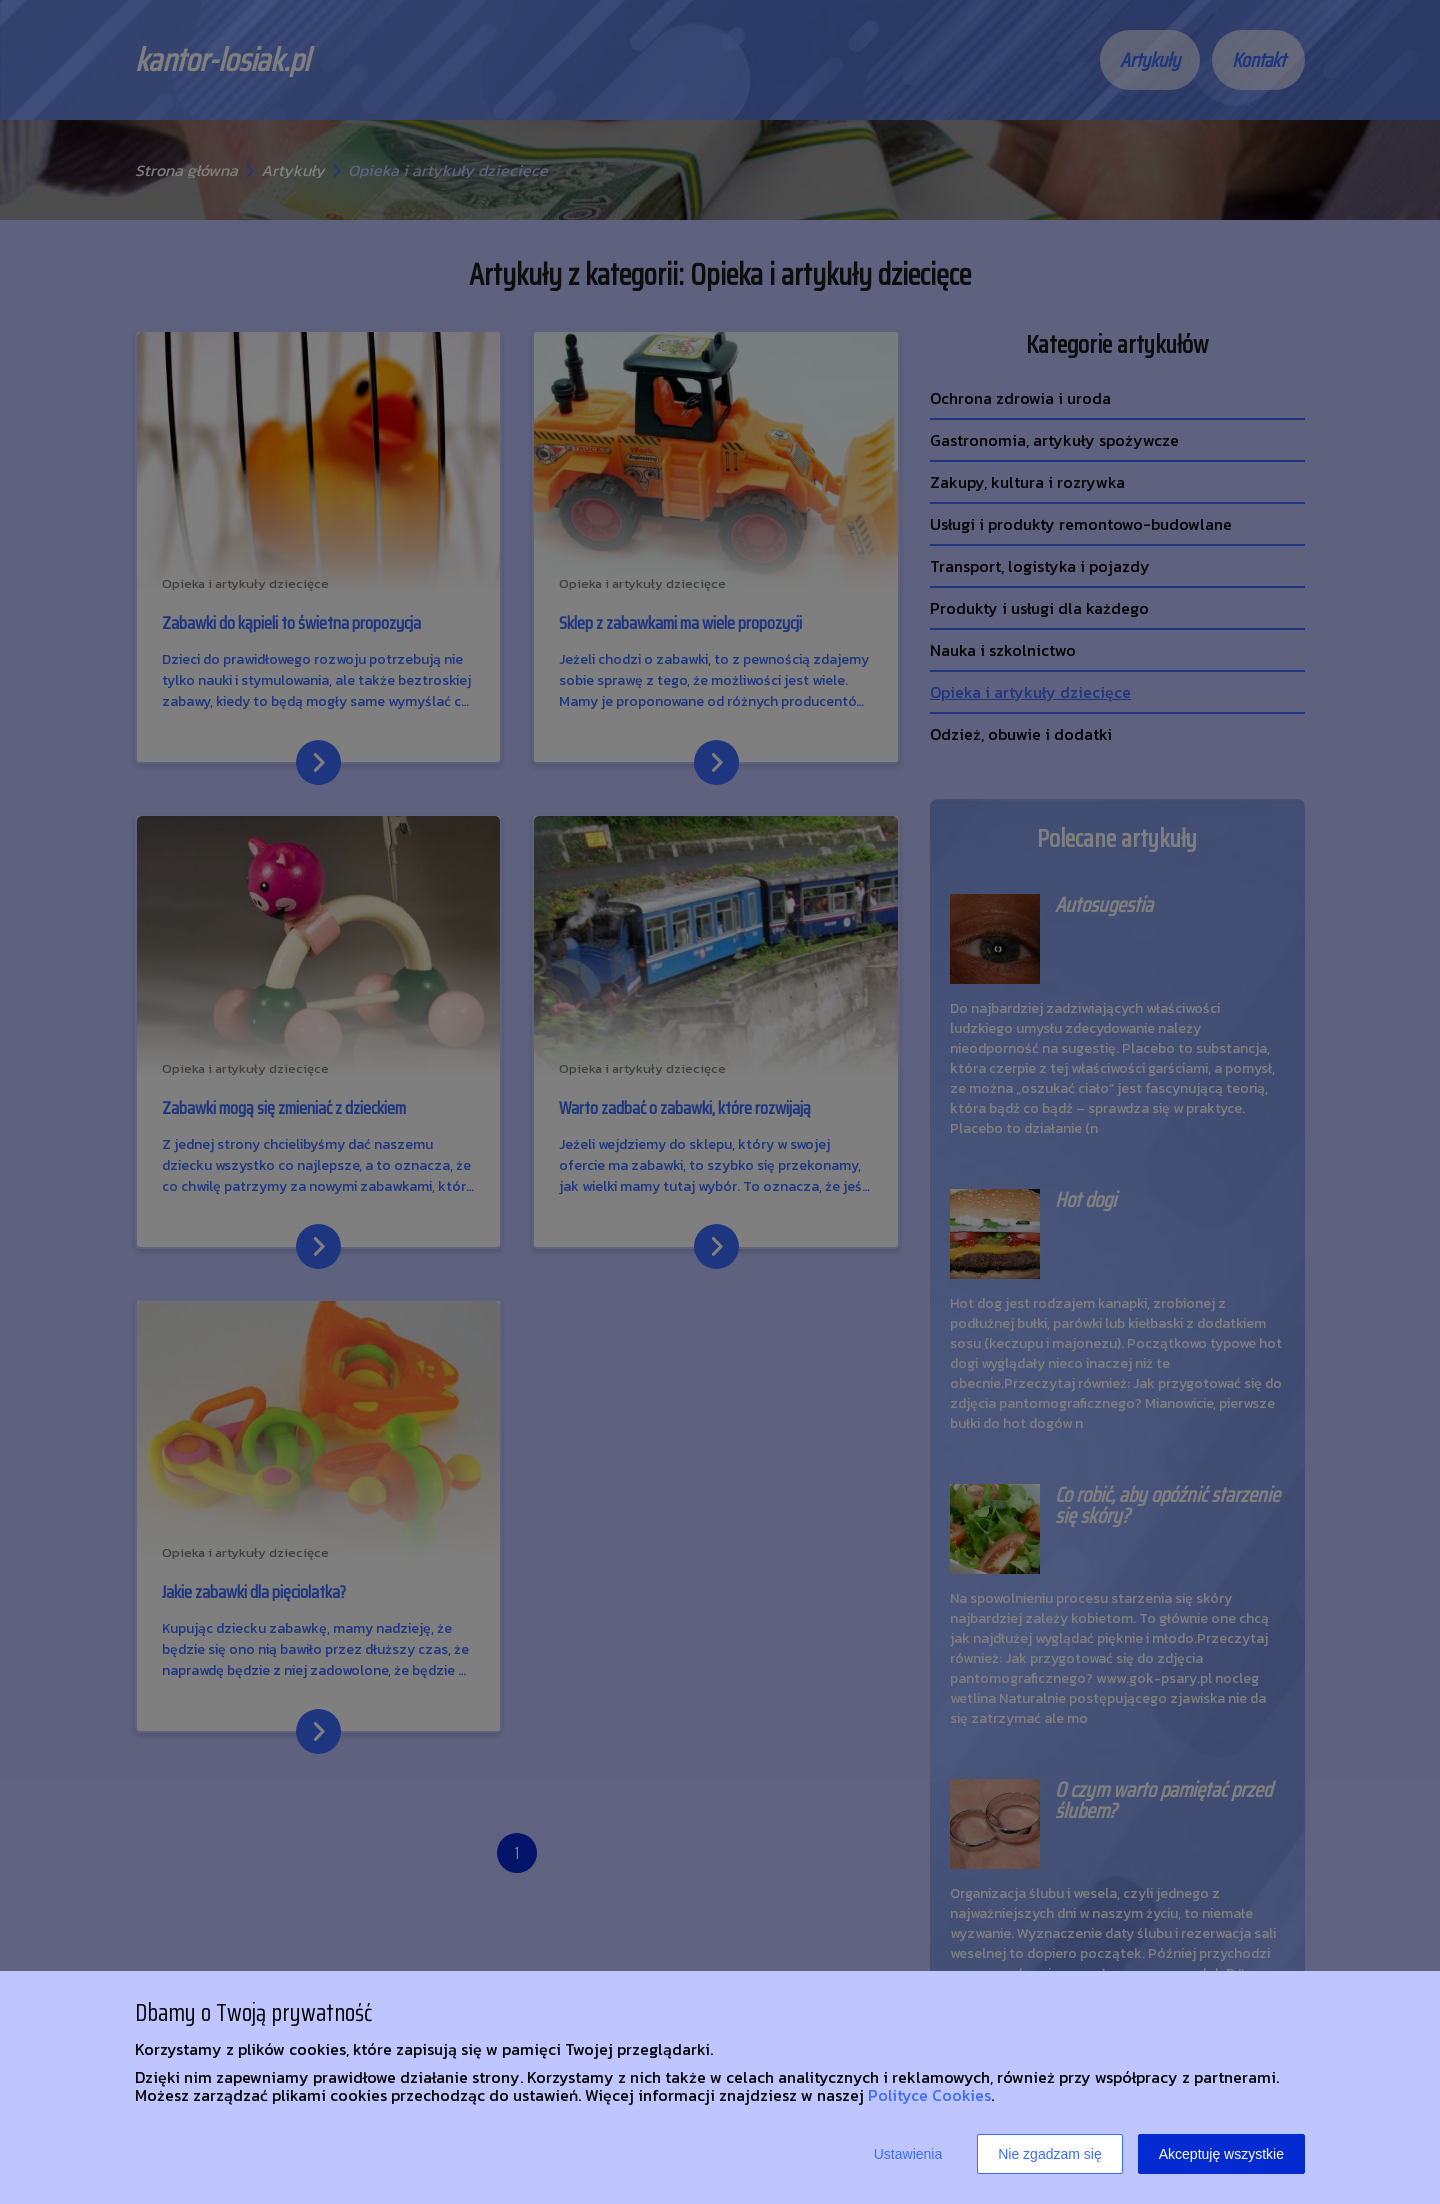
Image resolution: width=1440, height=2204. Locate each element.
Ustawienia (908, 2154)
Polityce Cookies (929, 2095)
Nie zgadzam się (1050, 2154)
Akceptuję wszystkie (1221, 2154)
